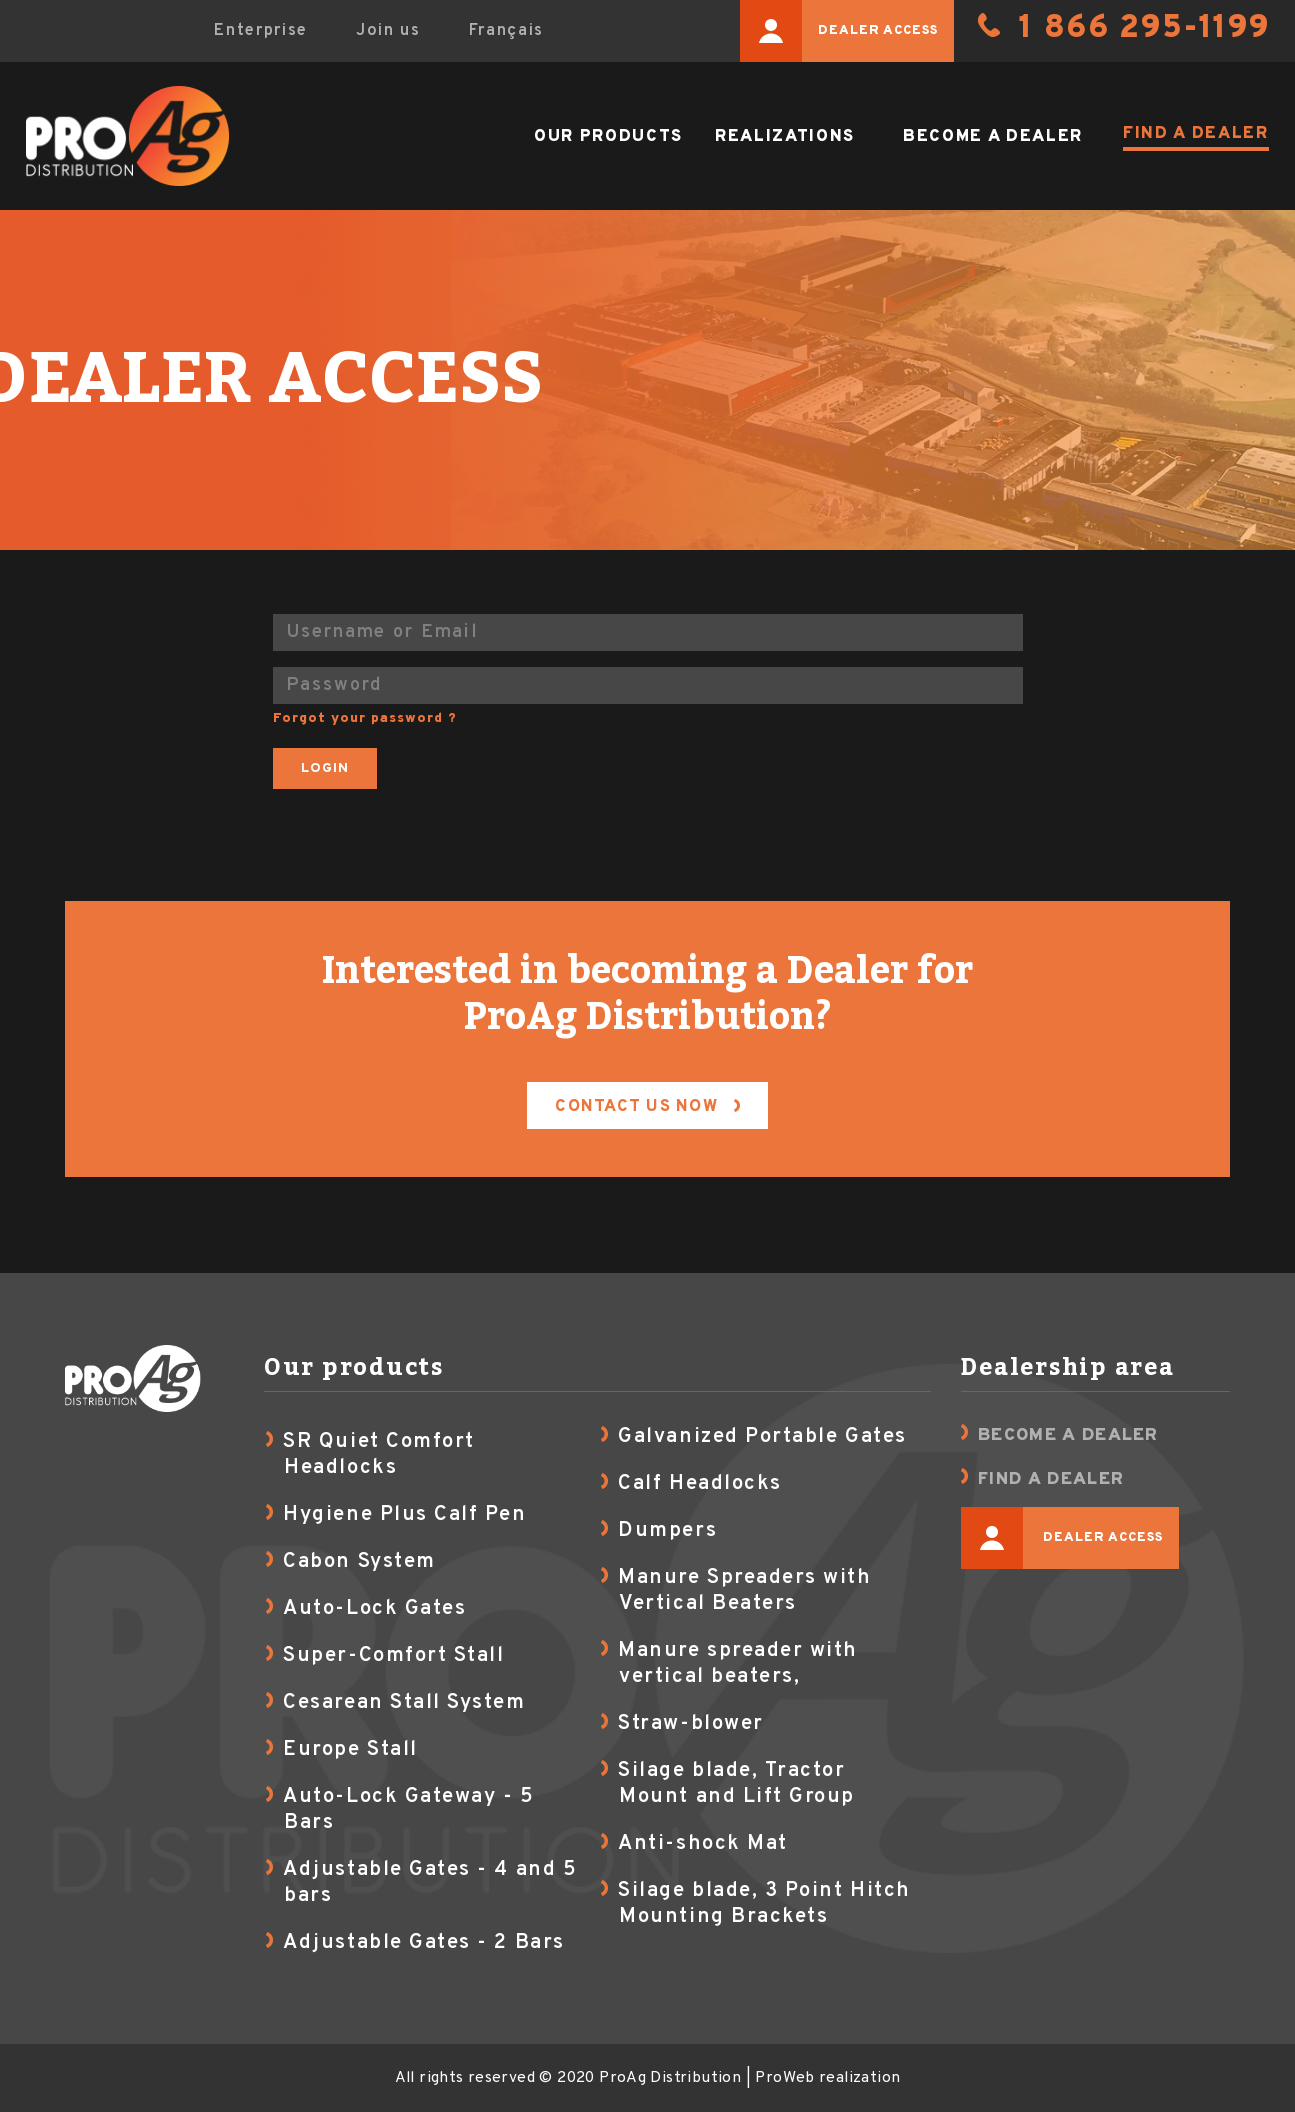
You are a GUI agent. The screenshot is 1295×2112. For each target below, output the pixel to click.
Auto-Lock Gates (374, 1609)
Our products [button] (608, 136)
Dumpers (667, 1531)
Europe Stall (350, 1750)
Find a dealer (1196, 133)
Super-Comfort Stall (393, 1656)
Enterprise (261, 30)
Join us (388, 30)
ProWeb (784, 2078)
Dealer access (839, 31)
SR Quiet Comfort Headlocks (378, 1455)
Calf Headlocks (699, 1484)
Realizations (785, 136)
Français (506, 30)
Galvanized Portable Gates (762, 1437)
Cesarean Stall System (404, 1703)
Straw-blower (690, 1724)
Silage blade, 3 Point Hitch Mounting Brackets (764, 1904)
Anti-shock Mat (702, 1844)
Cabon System (359, 1562)
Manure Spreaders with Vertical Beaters (744, 1591)
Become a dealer (993, 136)
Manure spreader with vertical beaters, (738, 1664)
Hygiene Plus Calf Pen (404, 1515)
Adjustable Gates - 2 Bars (423, 1943)
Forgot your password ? (365, 718)
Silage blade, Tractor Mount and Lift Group (736, 1784)
